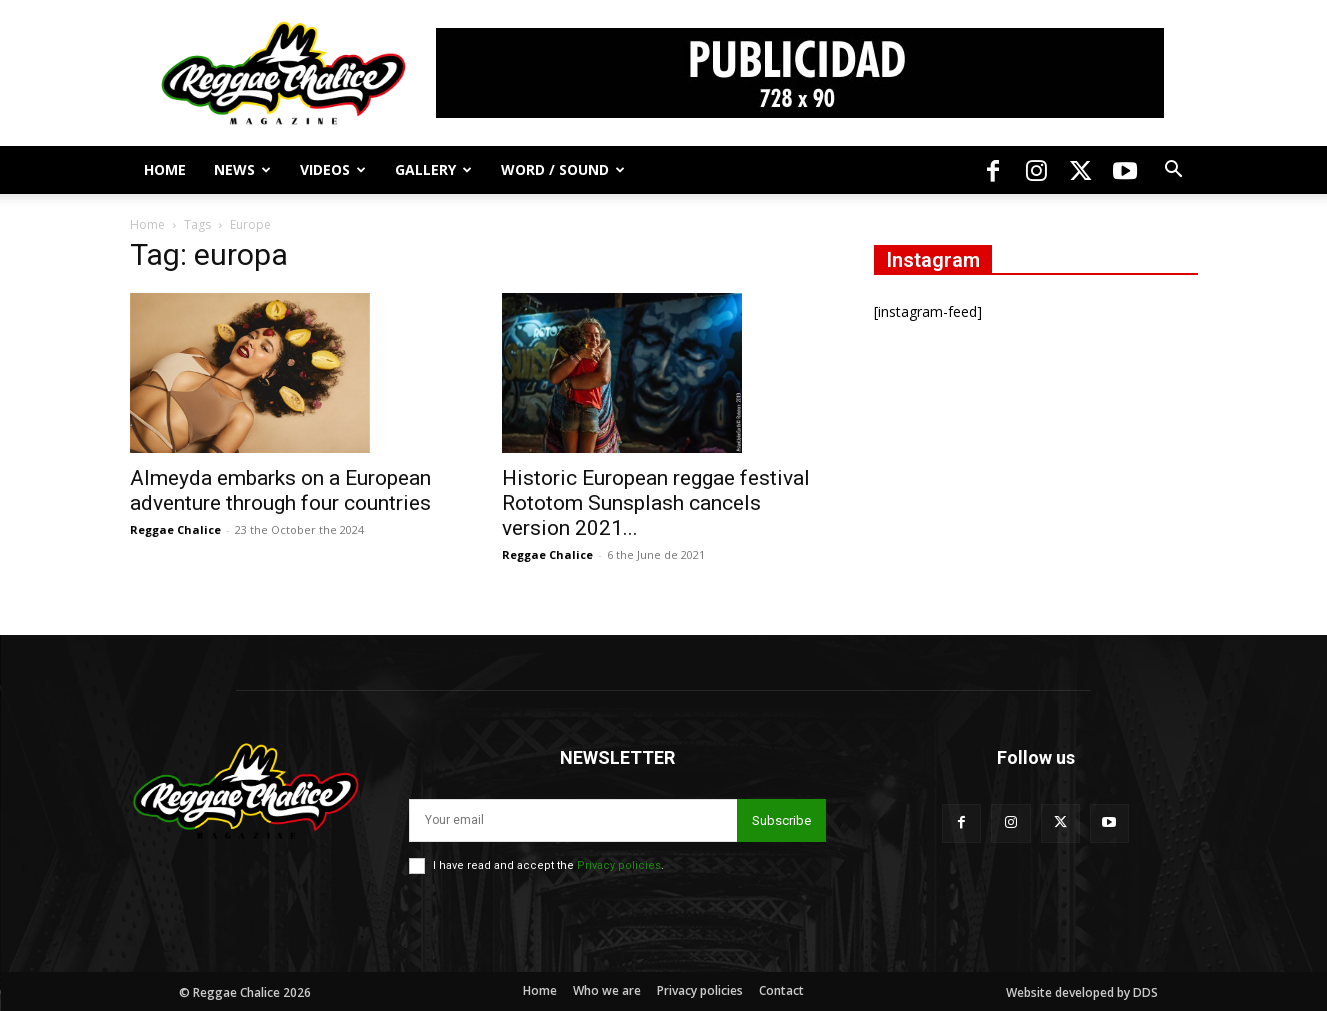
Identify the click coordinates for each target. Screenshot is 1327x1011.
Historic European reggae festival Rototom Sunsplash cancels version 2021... (656, 503)
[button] (1174, 171)
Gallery (433, 169)
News (242, 169)
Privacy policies (619, 865)
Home (165, 169)
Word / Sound (563, 169)
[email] (573, 820)
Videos (333, 169)
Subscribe (781, 820)
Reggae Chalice (175, 529)
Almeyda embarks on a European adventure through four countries (280, 490)
